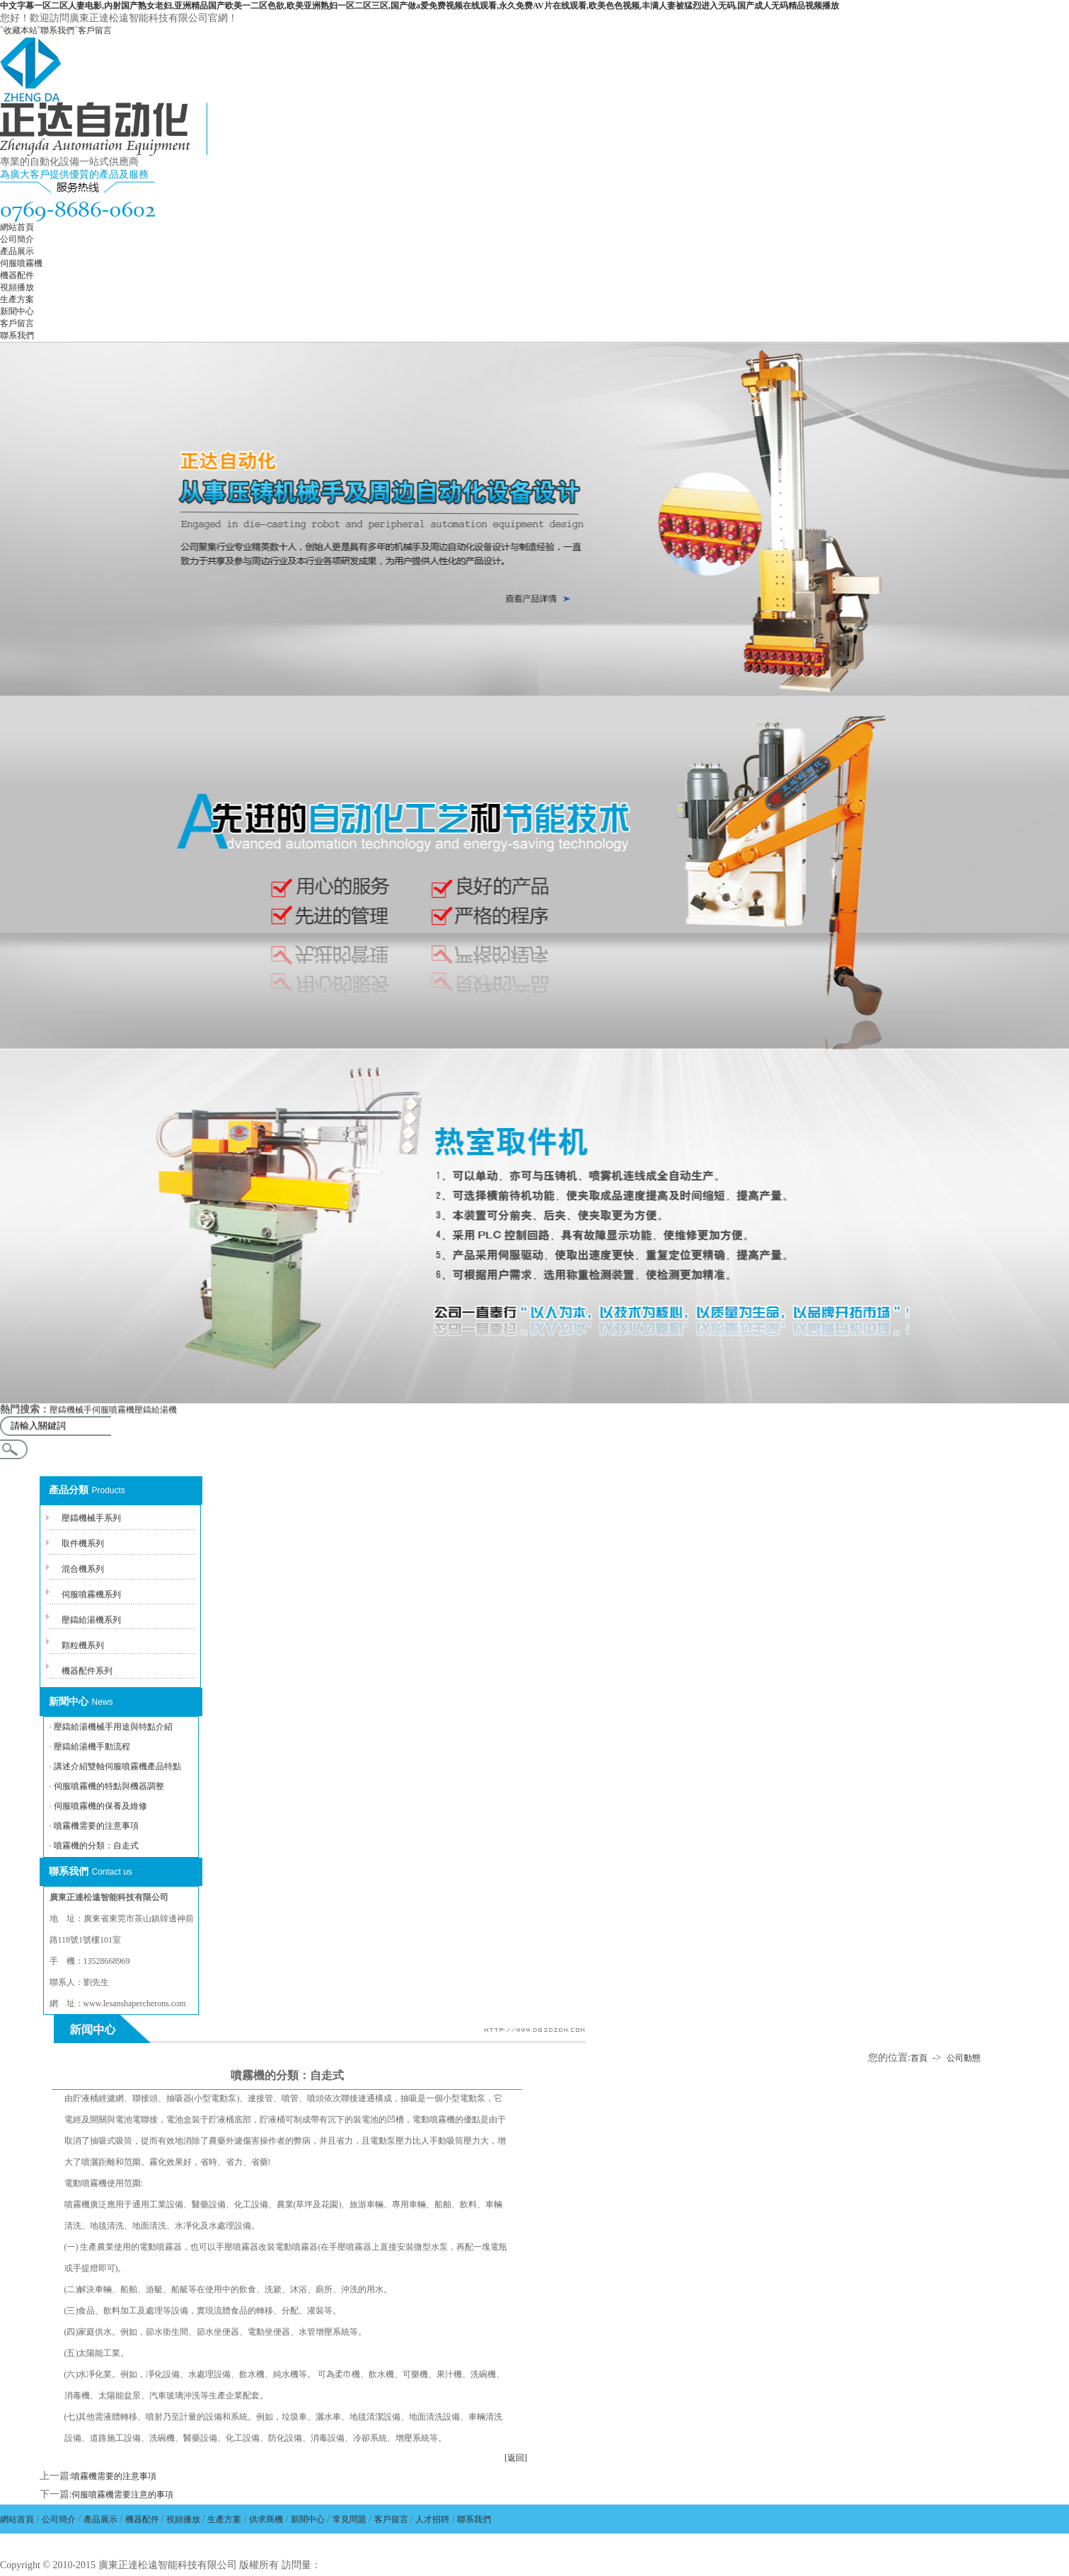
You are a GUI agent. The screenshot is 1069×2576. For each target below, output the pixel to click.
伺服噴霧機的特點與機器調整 (109, 1786)
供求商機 (266, 2519)
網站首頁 (17, 227)
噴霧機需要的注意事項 (96, 1826)
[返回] (515, 2458)
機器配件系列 (87, 1671)
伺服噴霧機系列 (91, 1594)
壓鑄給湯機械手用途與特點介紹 (113, 1727)
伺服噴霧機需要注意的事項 (122, 2495)
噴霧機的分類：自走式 (96, 1846)
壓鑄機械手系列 (91, 1518)
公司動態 (964, 2058)
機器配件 (17, 275)
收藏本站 (20, 30)
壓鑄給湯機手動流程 (92, 1747)
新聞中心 (17, 311)
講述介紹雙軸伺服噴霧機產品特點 (117, 1766)
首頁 (919, 2058)
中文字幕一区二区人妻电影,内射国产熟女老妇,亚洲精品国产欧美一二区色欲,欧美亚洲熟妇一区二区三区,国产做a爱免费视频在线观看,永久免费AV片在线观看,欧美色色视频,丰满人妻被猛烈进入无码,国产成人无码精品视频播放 (419, 6)
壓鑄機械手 (71, 1410)
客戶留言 (95, 30)
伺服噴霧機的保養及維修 (100, 1806)
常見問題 (349, 2519)
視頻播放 (17, 287)
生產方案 (17, 299)
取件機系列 (83, 1543)
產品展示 (17, 251)
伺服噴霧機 (21, 263)
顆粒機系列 (83, 1645)
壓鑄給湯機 (155, 1410)
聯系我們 (57, 30)
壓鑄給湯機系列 (91, 1620)
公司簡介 (17, 239)
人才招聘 (432, 2519)
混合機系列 (83, 1569)
